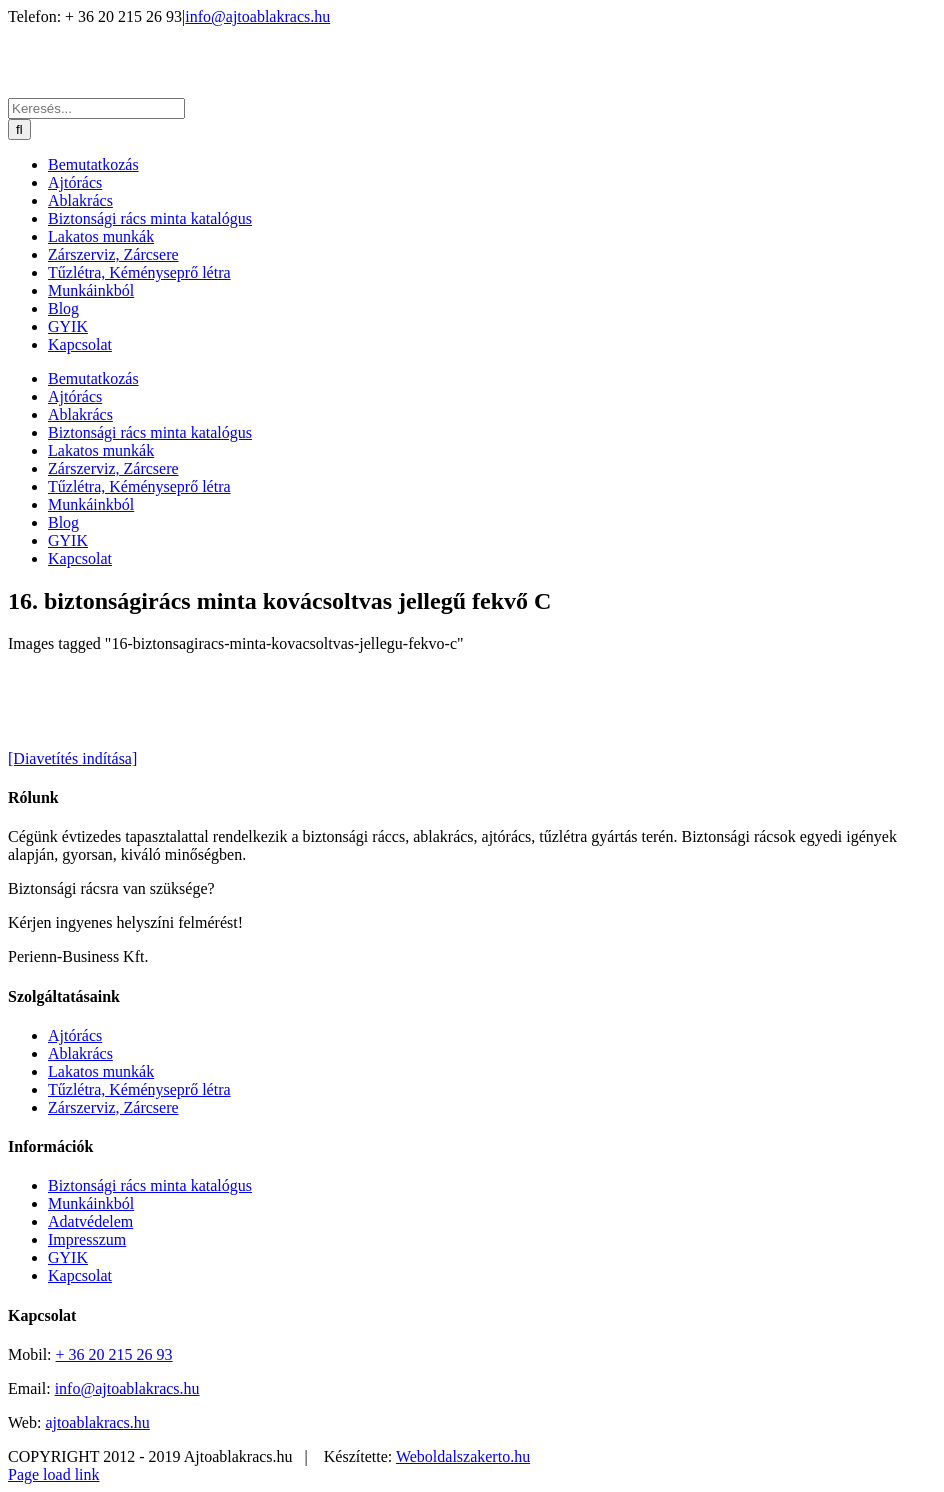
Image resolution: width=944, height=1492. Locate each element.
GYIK (68, 1257)
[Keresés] (19, 129)
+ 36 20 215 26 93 (114, 1354)
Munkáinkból (91, 1203)
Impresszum (87, 1239)
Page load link (54, 1474)
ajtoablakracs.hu (97, 1422)
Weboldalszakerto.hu (463, 1456)
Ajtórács (75, 1035)
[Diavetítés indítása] (72, 758)
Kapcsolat (80, 1275)
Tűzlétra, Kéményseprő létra (139, 1089)
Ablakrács (80, 1053)
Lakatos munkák (101, 1071)
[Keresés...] (96, 108)
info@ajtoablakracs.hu (257, 16)
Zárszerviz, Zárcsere (113, 1107)
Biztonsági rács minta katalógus (150, 1185)
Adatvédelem (90, 1221)
